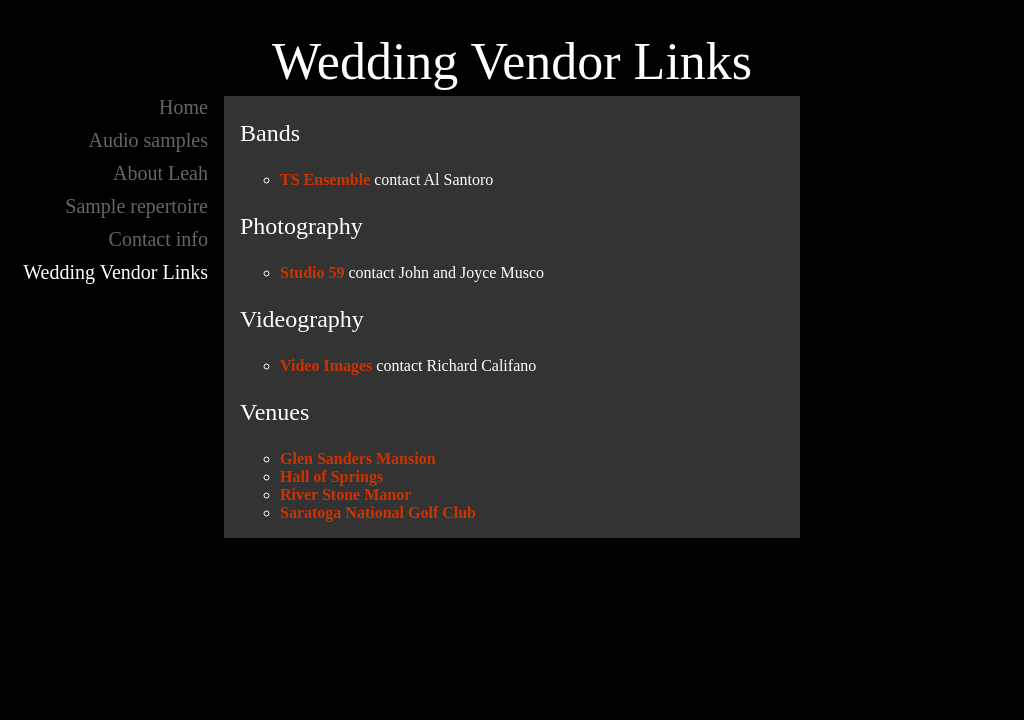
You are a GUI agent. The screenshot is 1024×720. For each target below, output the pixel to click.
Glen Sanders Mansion (358, 458)
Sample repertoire (136, 206)
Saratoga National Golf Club (378, 512)
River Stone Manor (345, 494)
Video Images (326, 365)
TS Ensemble (325, 179)
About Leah (160, 173)
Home (183, 107)
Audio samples (148, 140)
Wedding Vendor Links (115, 272)
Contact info (158, 239)
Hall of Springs (331, 476)
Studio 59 (312, 272)
